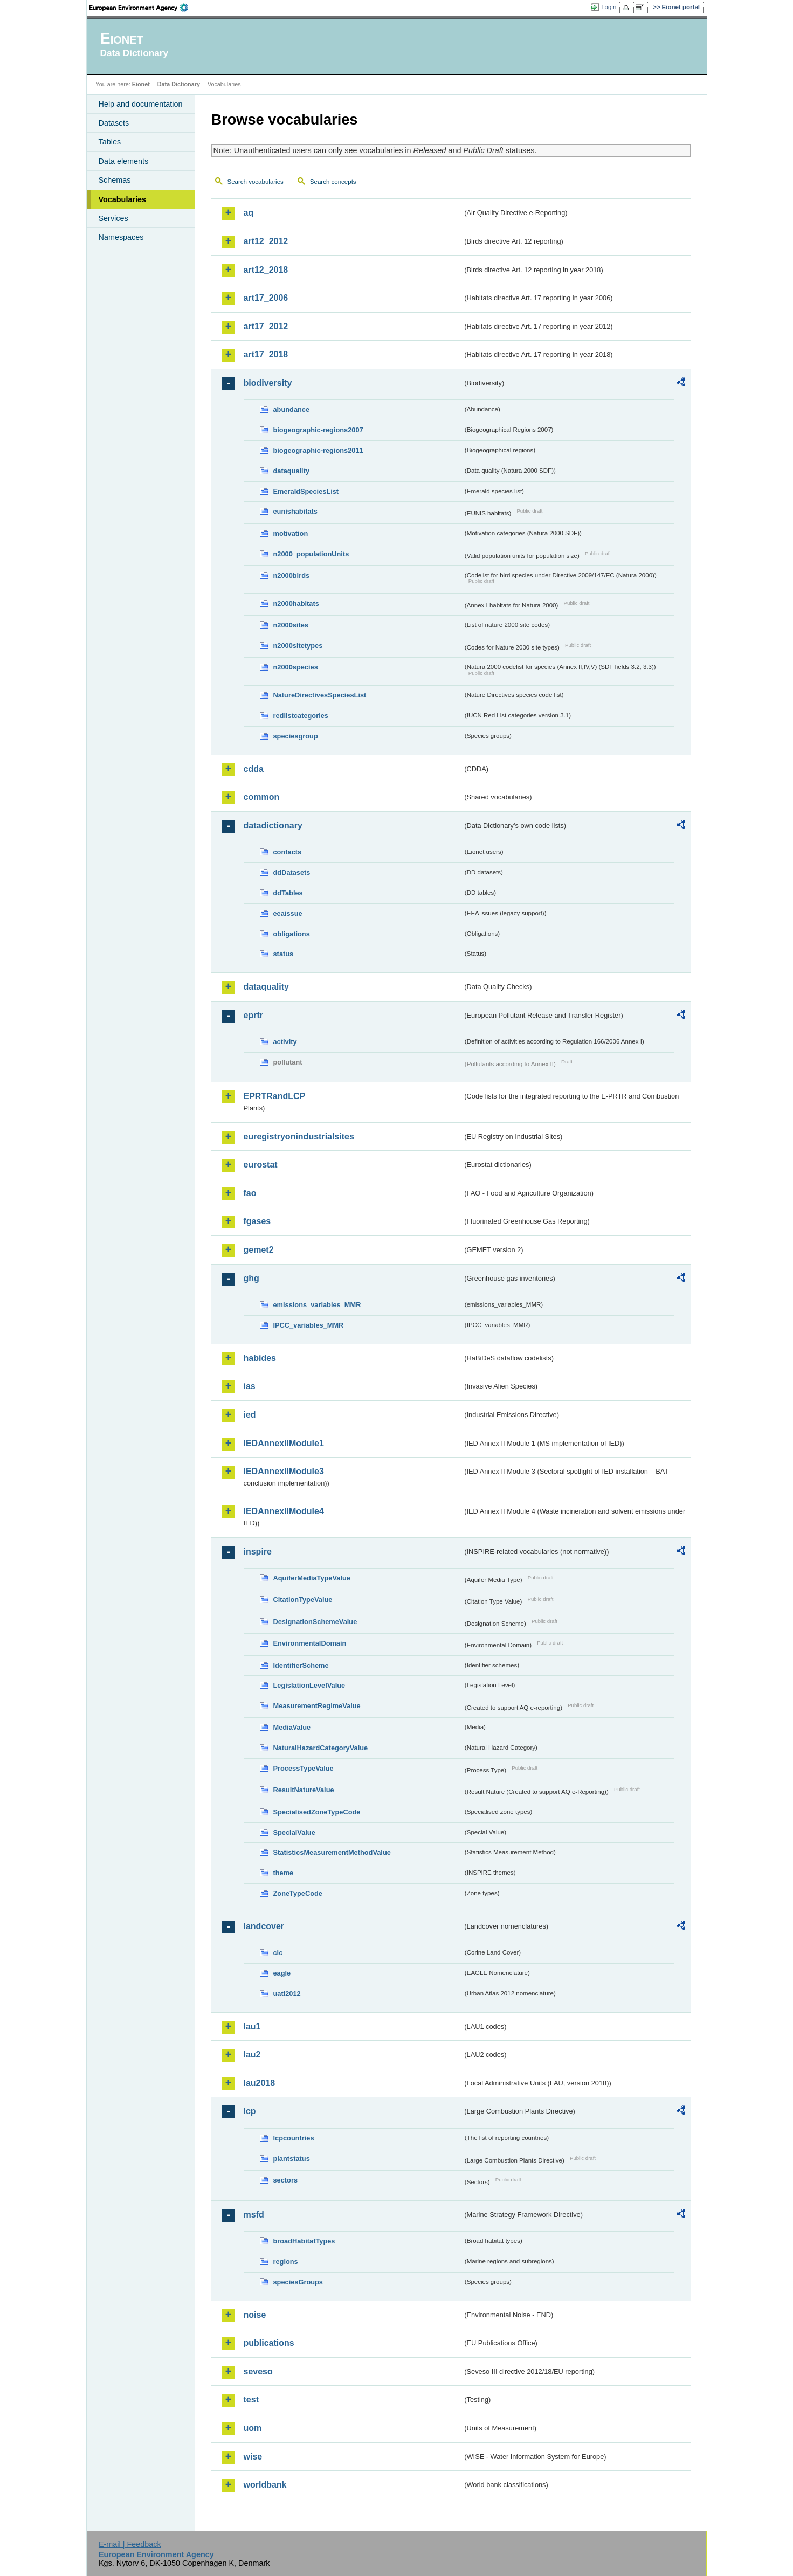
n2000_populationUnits (311, 554)
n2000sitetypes (298, 645)
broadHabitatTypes (304, 2241)
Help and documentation (141, 104)
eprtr (253, 1015)
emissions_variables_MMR (317, 1305)
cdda (254, 769)
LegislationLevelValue (309, 1685)
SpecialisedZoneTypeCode (317, 1812)
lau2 (252, 2054)
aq (249, 212)
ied (250, 1414)
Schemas (115, 180)
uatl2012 (287, 1994)
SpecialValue (294, 1832)
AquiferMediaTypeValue (311, 1578)
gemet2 (259, 1249)
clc (278, 1953)
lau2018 (259, 2083)
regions (285, 2261)
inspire (258, 1551)
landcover (264, 1926)
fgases (257, 1221)
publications (269, 2342)
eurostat (261, 1164)
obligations (291, 934)
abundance (291, 409)
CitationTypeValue (303, 1600)
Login (608, 7)
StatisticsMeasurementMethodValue (332, 1852)
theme (283, 1873)
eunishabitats (295, 511)
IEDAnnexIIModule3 (284, 1471)
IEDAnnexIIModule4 (284, 1511)
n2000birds (291, 575)
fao (250, 1193)
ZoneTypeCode (297, 1893)
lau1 (252, 2026)
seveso (258, 2371)
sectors (285, 2180)
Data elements (124, 161)
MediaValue (292, 1727)
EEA (142, 7)
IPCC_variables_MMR (308, 1325)
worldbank (265, 2484)
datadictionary (273, 825)
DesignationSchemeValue (315, 1622)
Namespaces (121, 237)
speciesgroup (295, 736)
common (262, 797)
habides (260, 1358)
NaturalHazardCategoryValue (320, 1748)
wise (253, 2456)
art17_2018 (266, 354)
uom (253, 2428)
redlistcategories (300, 716)
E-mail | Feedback (130, 2544)
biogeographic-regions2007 (318, 430)
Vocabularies (123, 199)
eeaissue (287, 913)
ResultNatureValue (303, 1790)
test (251, 2399)
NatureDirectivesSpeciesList (320, 695)
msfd (254, 2214)
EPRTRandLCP (275, 1096)
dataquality (291, 471)
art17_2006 (266, 297)
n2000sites (290, 625)
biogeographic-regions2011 (318, 450)
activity (285, 1042)
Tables (110, 141)
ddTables (288, 893)
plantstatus (291, 2158)
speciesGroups (298, 2282)
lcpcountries (293, 2138)
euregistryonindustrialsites (299, 1136)
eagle (282, 1973)
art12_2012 (266, 241)
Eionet (141, 84)
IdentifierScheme (301, 1665)
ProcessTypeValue (303, 1768)
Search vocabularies (255, 181)
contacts (287, 852)
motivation (290, 533)
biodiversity (268, 383)
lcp (250, 2111)
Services (113, 218)
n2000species (295, 667)
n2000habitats (296, 603)
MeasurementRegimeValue (317, 1706)
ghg (251, 1278)
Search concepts (333, 181)
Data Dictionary (178, 84)
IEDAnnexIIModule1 (284, 1443)
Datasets (114, 123)
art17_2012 (266, 326)
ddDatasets (292, 872)
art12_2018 (266, 269)
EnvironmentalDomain (310, 1643)
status (283, 954)
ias (250, 1386)
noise (255, 2314)
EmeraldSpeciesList (306, 491)
